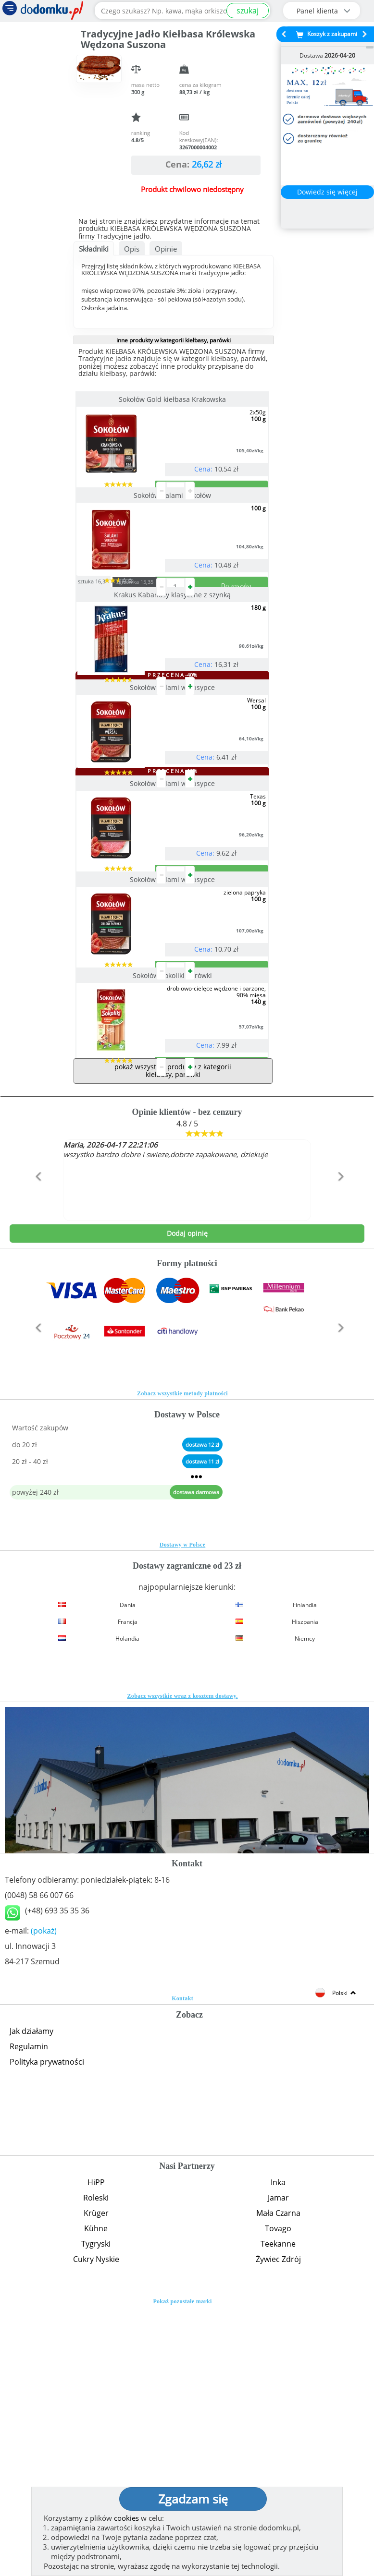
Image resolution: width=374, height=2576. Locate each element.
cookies (126, 2518)
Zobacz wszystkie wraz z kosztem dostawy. (182, 1964)
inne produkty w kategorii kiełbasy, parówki (173, 340)
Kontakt (182, 2267)
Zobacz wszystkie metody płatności (182, 1662)
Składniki (94, 249)
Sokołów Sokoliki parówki (173, 1205)
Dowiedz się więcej (327, 191)
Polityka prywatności (47, 2330)
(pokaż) (44, 2199)
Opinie (166, 249)
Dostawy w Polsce (182, 1813)
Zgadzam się (193, 2499)
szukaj (248, 10)
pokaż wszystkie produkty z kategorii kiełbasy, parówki (172, 1339)
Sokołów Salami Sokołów (173, 533)
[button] (36, 1465)
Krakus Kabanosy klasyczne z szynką (173, 671)
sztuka (111, 657)
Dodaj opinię (187, 1502)
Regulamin (29, 2315)
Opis (131, 249)
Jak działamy (31, 2300)
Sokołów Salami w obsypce (173, 802)
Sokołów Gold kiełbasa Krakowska (173, 399)
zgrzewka (152, 658)
